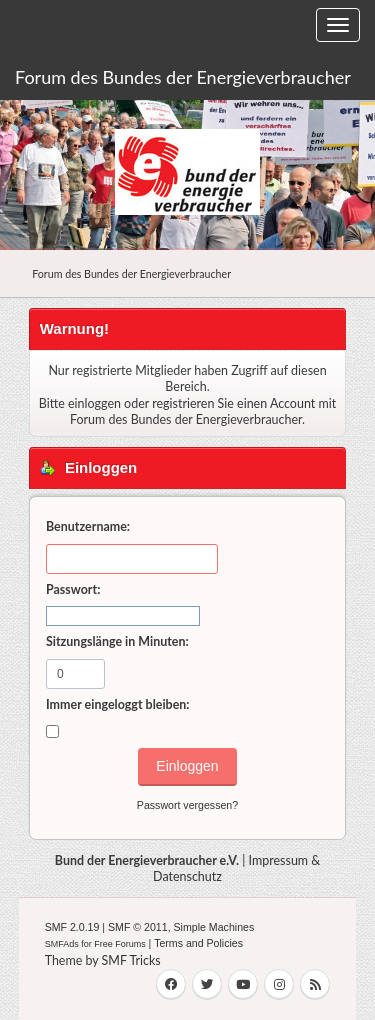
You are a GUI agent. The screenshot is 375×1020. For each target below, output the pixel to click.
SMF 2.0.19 (72, 927)
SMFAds (62, 944)
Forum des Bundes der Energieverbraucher (183, 77)
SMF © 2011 (138, 927)
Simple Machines (214, 927)
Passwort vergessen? (187, 805)
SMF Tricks (131, 960)
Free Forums (120, 944)
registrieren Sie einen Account (233, 403)
